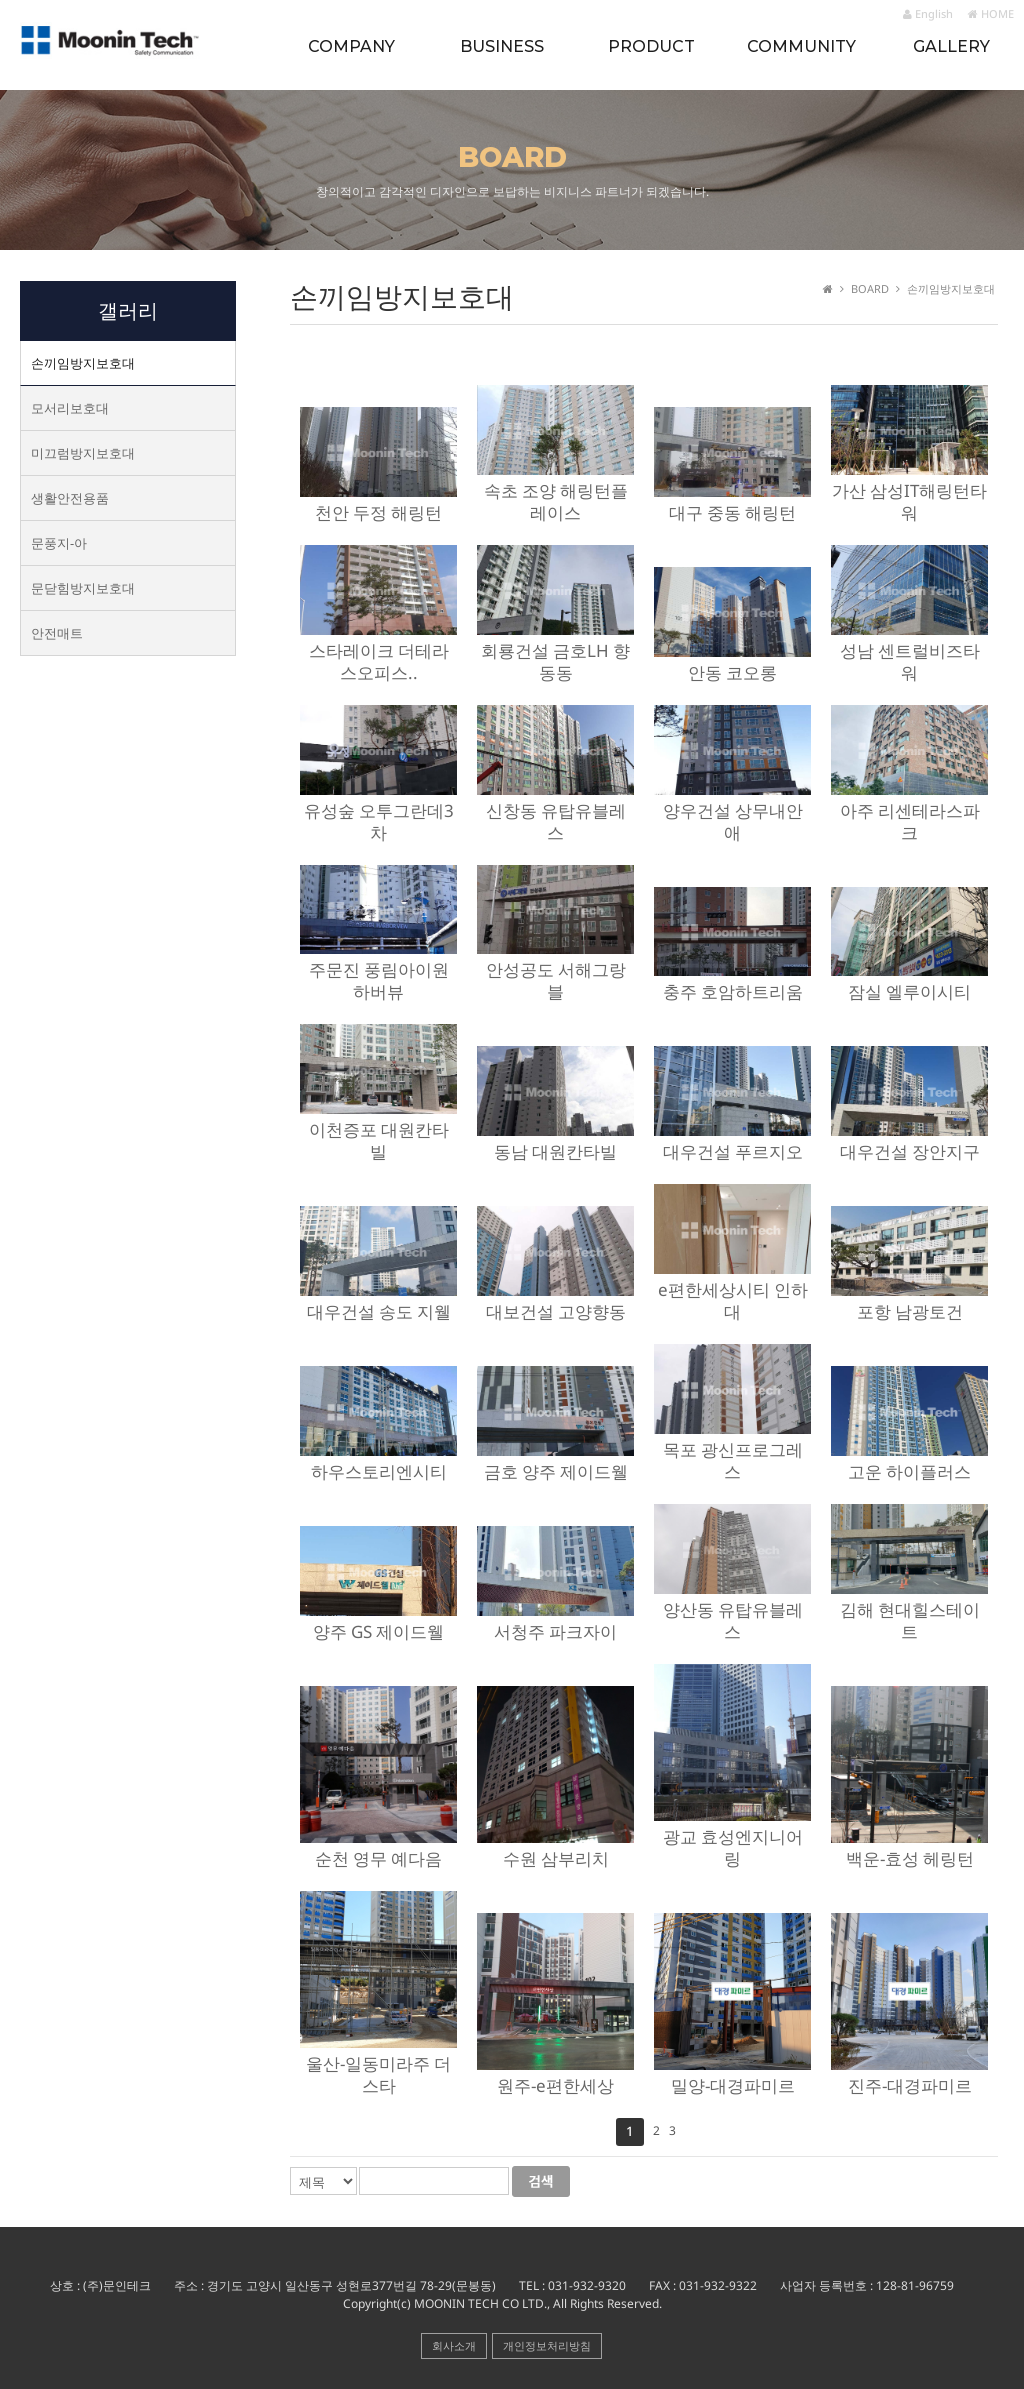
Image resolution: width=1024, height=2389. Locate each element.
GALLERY (951, 46)
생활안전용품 (70, 498)
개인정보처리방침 (547, 2345)
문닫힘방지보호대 (83, 588)
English (928, 13)
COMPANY (351, 46)
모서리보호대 (70, 408)
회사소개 (454, 2345)
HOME (991, 13)
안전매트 (57, 633)
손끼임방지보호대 (83, 363)
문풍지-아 (59, 543)
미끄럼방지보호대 (83, 453)
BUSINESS (502, 46)
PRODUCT (651, 46)
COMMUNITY (801, 46)
